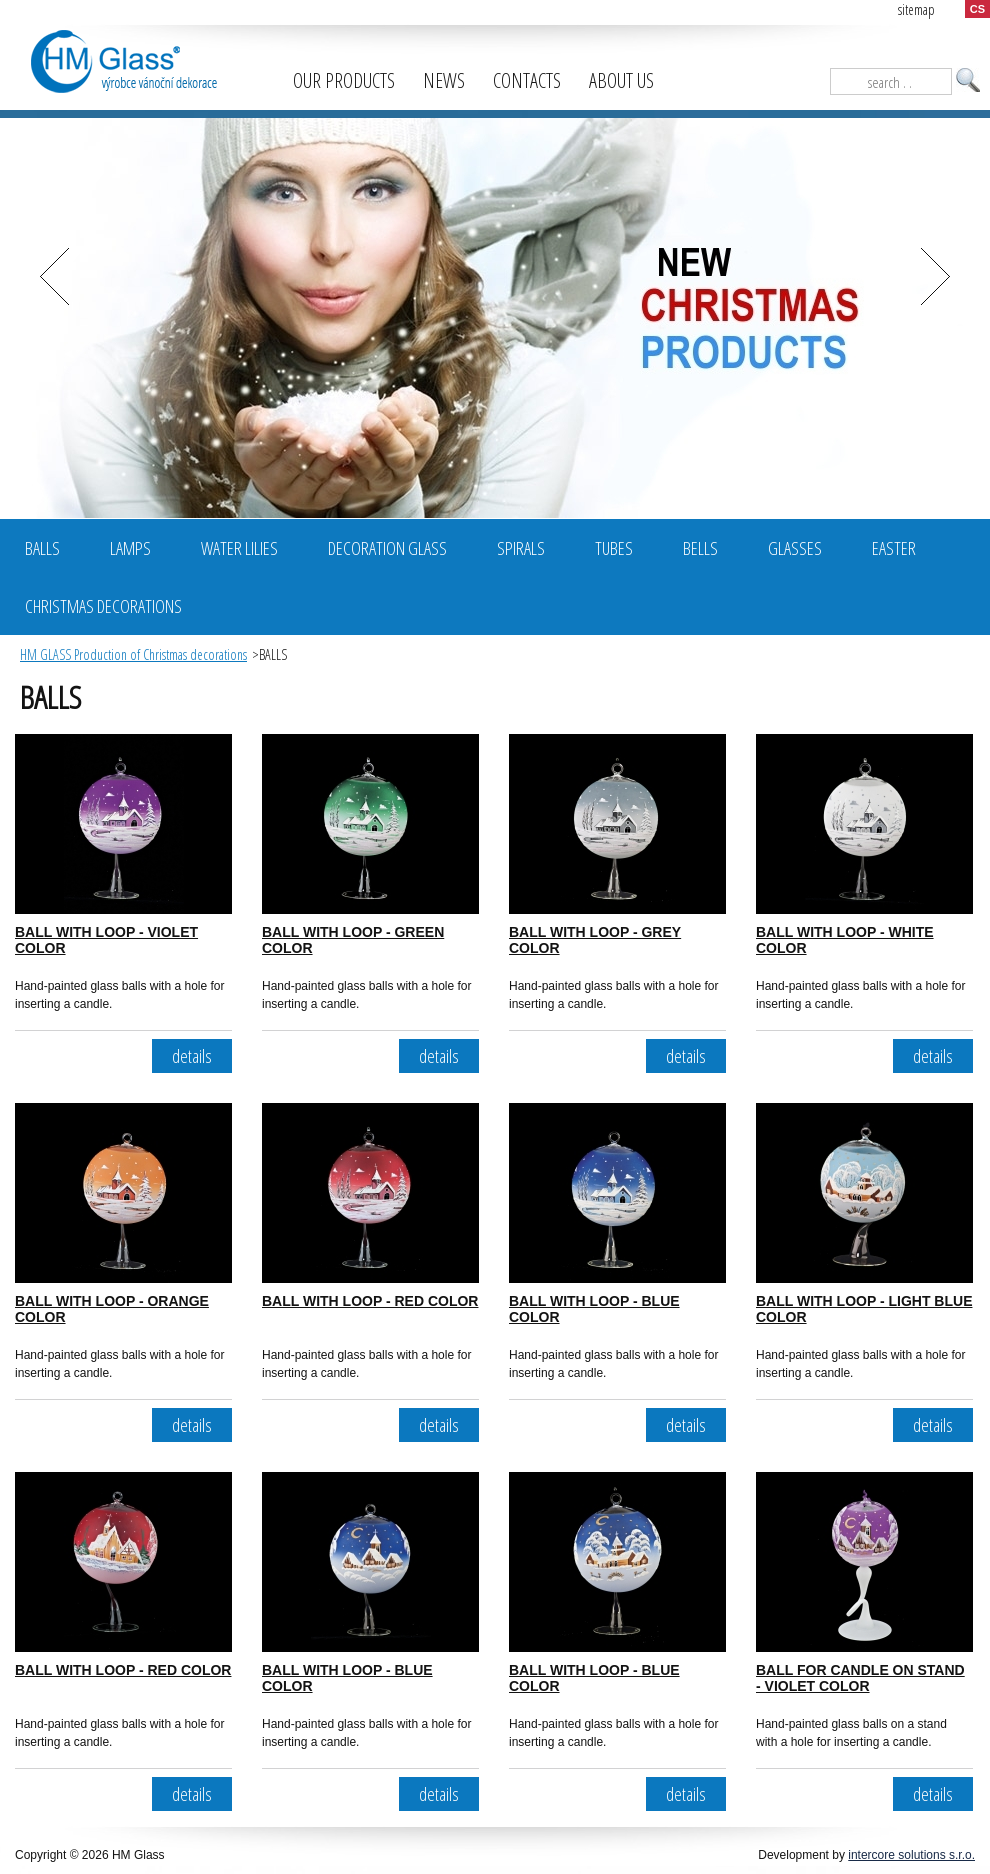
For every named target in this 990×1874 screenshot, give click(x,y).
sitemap (916, 9)
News (444, 80)
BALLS (42, 548)
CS (977, 9)
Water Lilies (239, 548)
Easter (894, 548)
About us (621, 80)
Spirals (521, 548)
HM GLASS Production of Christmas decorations (133, 654)
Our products (344, 80)
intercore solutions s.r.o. (911, 1855)
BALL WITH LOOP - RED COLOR (370, 1301)
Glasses (795, 548)
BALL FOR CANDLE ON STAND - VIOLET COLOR (860, 1678)
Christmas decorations (103, 606)
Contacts (527, 80)
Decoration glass (387, 548)
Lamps (130, 548)
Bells (700, 548)
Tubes (614, 548)
